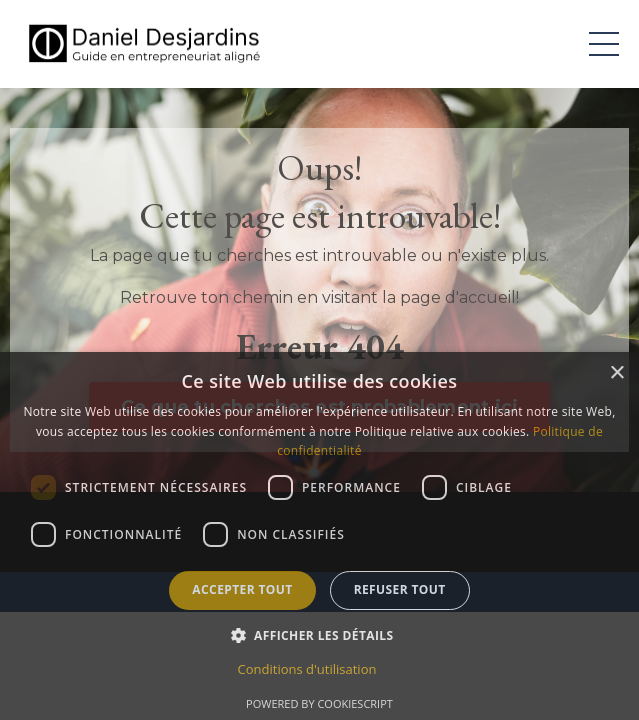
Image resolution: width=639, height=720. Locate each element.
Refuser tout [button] (400, 589)
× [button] (616, 373)
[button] (320, 635)
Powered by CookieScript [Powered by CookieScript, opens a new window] (319, 703)
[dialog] (319, 536)
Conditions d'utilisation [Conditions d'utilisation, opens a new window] (307, 669)
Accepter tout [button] (242, 589)
